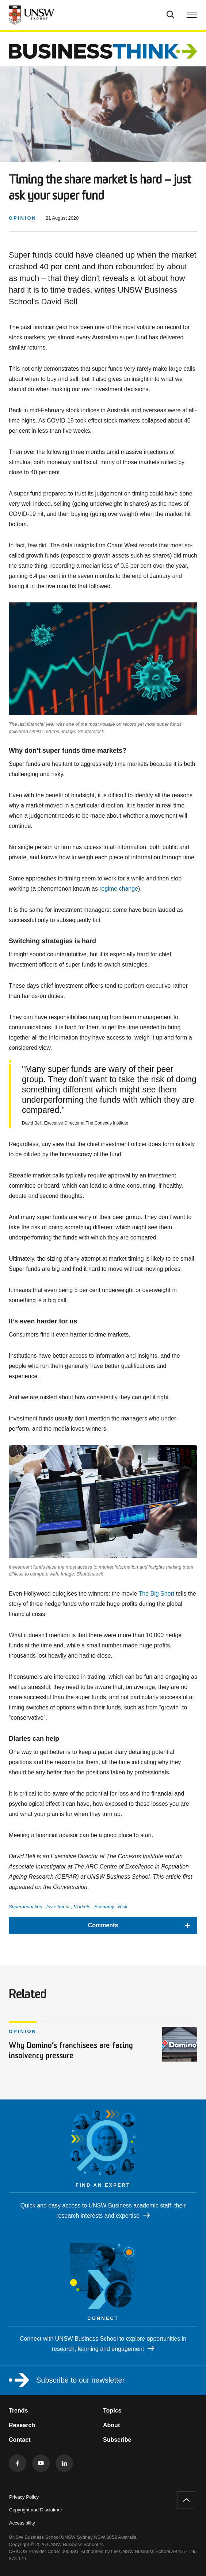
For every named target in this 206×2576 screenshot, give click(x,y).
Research (22, 2425)
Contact (20, 2440)
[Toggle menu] (191, 14)
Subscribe (117, 2440)
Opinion (23, 2031)
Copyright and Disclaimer (35, 2510)
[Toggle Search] (170, 13)
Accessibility (22, 2523)
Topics (112, 2410)
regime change (118, 889)
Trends (18, 2410)
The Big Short (156, 1593)
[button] (103, 1925)
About (111, 2425)
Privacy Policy (24, 2497)
